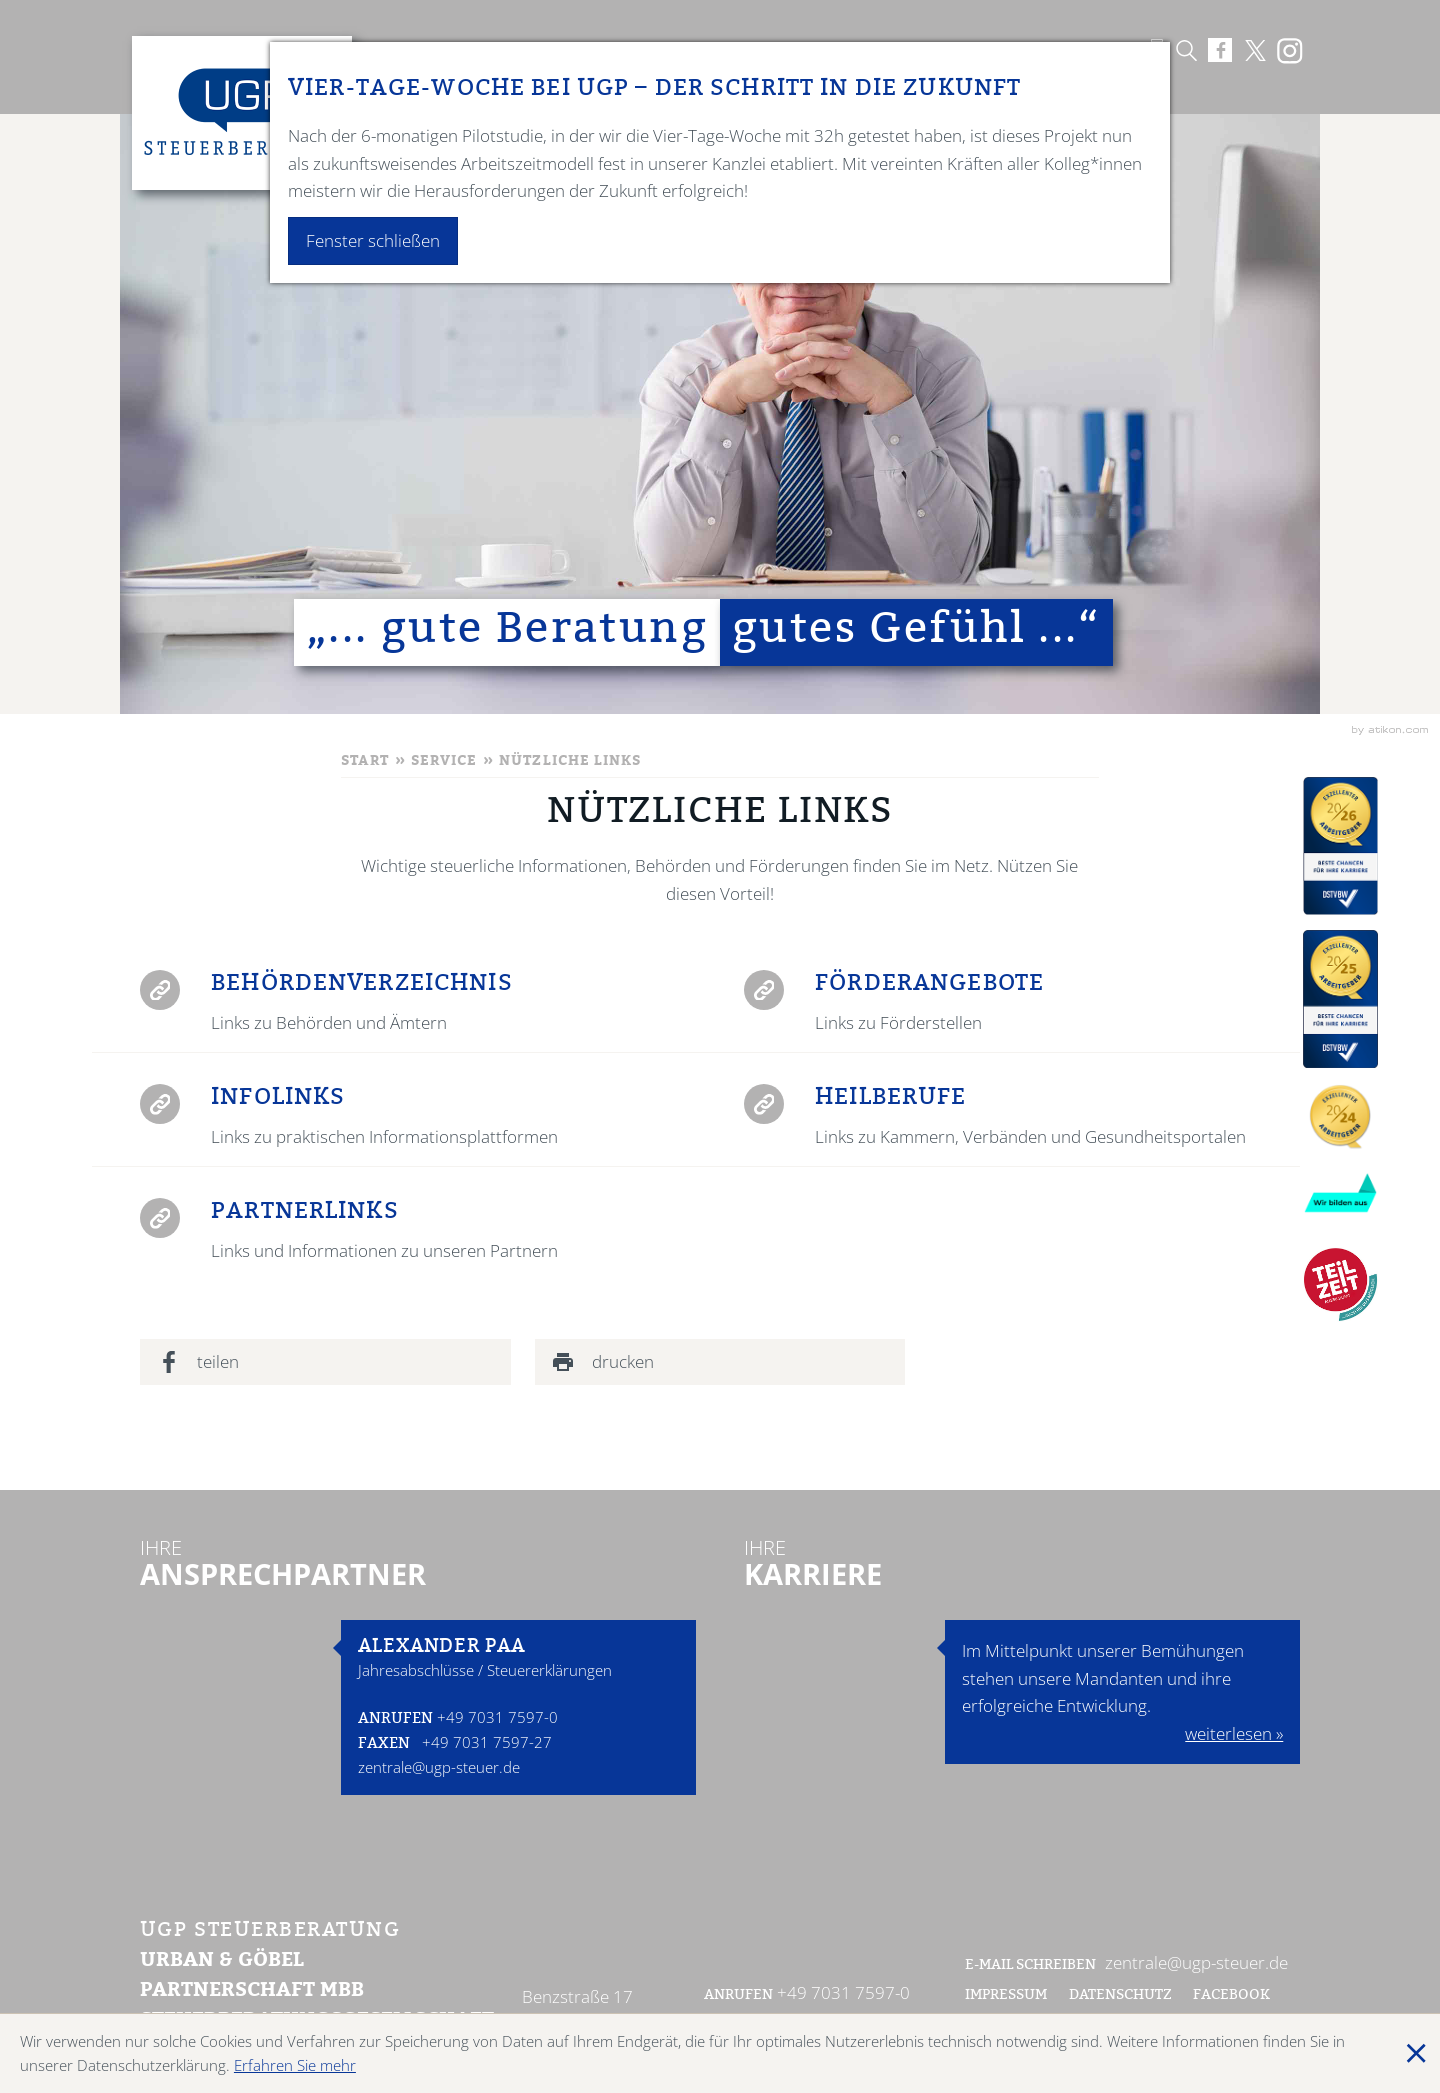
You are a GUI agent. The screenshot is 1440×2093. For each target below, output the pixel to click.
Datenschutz (1120, 1996)
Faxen (384, 1744)
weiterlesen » (1234, 1733)
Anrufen (395, 1719)
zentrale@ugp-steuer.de (439, 1767)
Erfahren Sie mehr (295, 2065)
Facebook (1233, 1996)
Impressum (1006, 1996)
